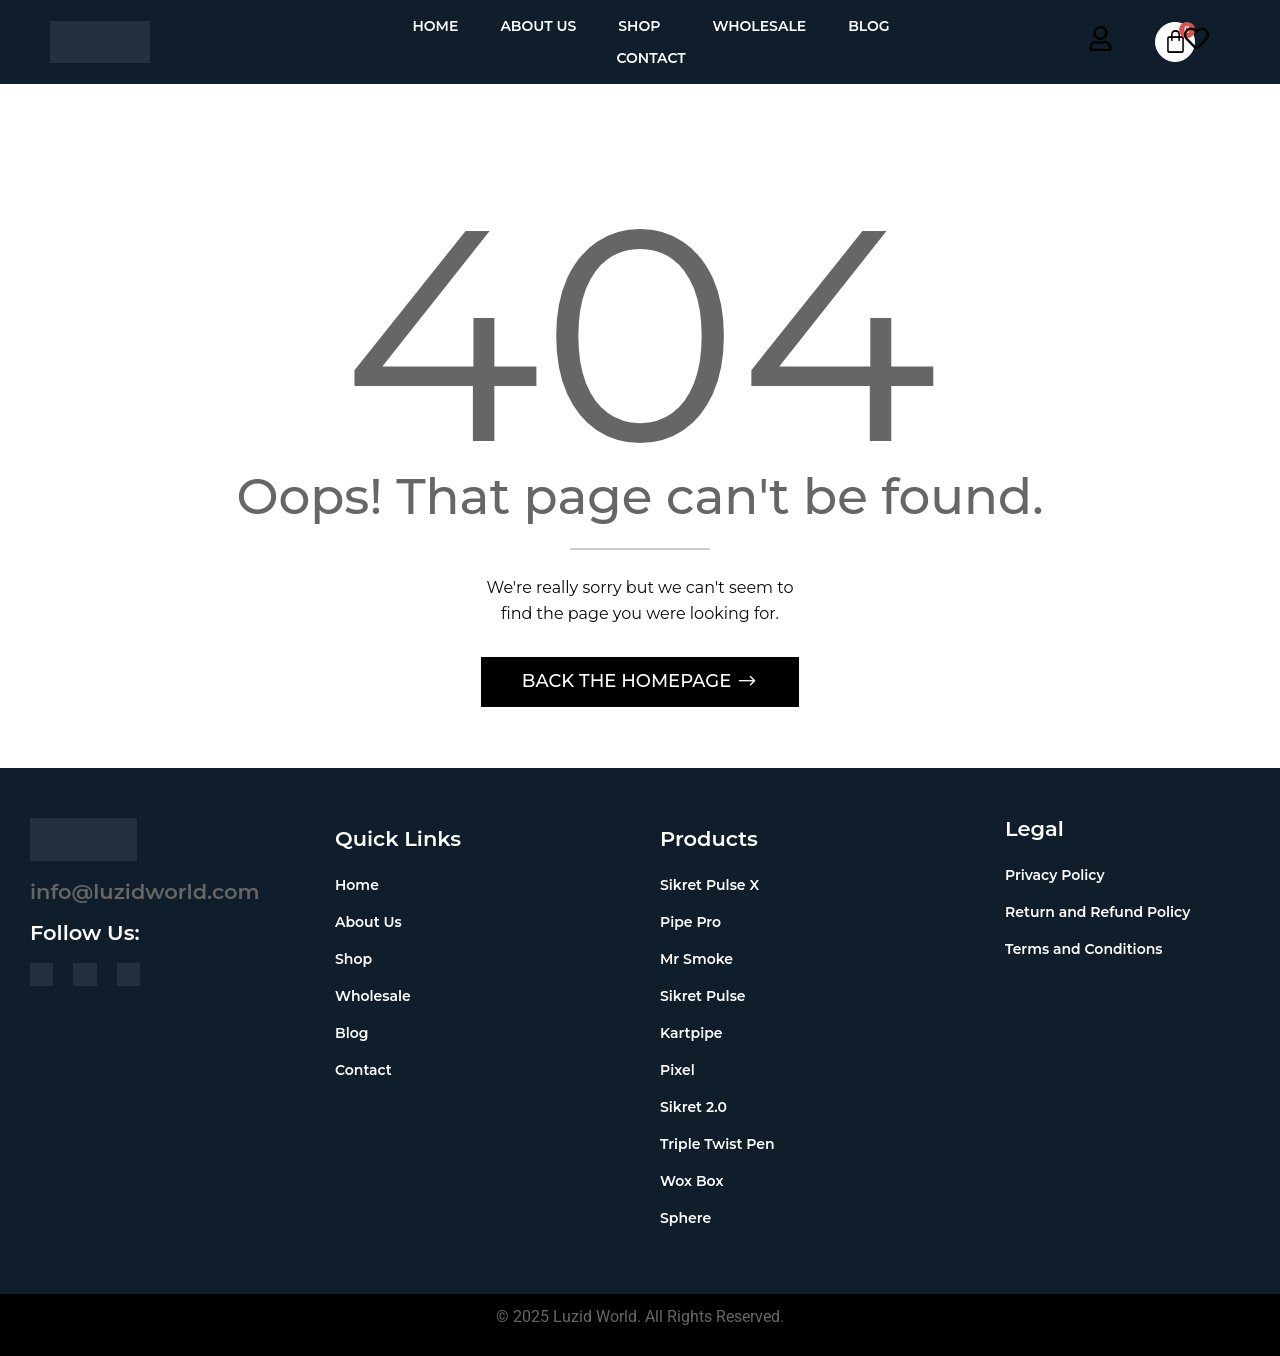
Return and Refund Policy (1097, 912)
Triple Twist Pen (717, 1144)
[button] (644, 26)
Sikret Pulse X (709, 885)
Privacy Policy (1055, 875)
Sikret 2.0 (693, 1107)
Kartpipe (691, 1033)
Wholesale (759, 26)
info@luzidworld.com (145, 891)
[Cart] (1175, 42)
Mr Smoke (696, 959)
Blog (868, 26)
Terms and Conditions (1083, 949)
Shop (639, 26)
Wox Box (691, 1181)
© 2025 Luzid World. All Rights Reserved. (640, 1316)
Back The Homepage (629, 681)
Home (435, 26)
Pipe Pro (690, 922)
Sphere (685, 1218)
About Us (538, 26)
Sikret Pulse (703, 996)
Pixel (677, 1070)
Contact (650, 58)
